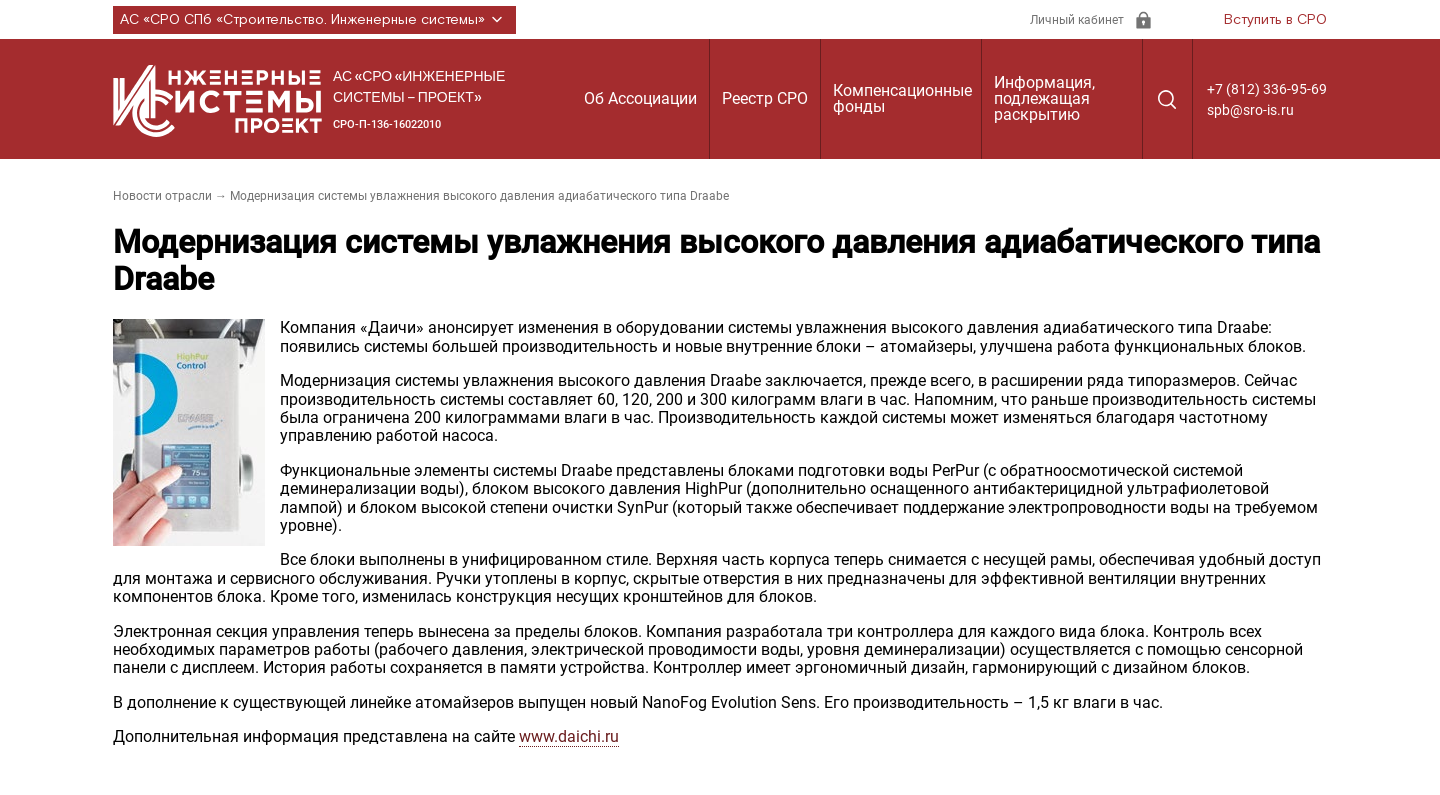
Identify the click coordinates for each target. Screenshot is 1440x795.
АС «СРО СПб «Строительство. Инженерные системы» (314, 20)
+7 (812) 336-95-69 (1267, 89)
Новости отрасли (162, 196)
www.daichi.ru (569, 736)
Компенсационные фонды (902, 98)
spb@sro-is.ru (1250, 110)
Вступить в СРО (1275, 20)
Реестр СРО (765, 98)
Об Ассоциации (640, 98)
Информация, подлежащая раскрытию (1044, 98)
